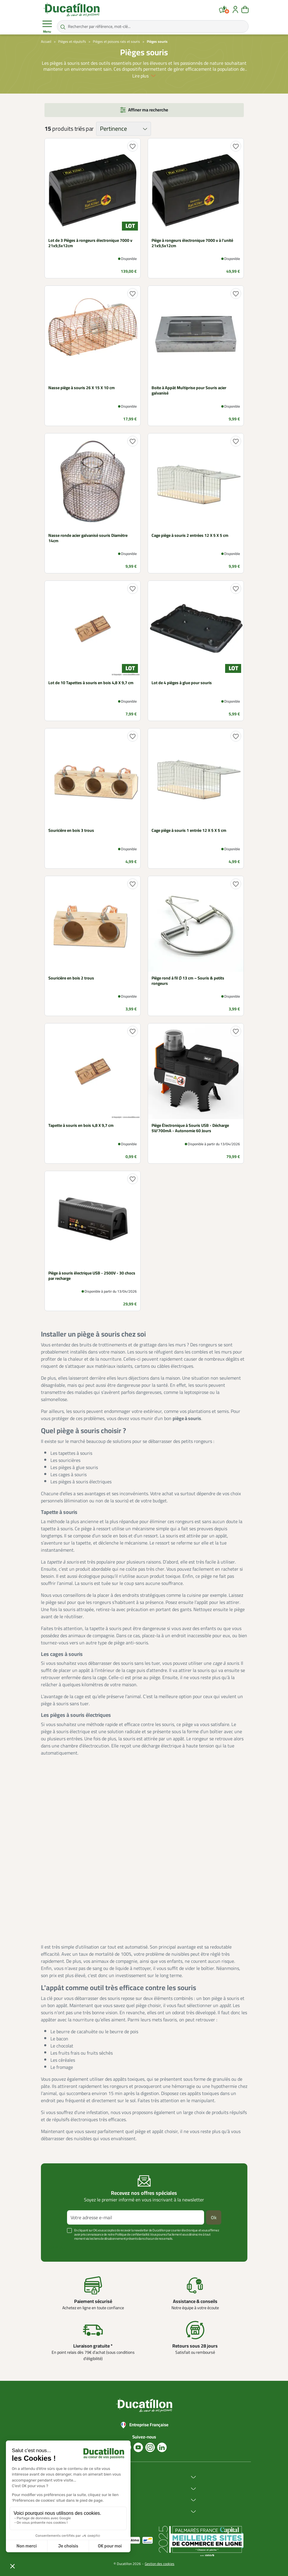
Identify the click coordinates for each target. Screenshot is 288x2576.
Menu (47, 26)
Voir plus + (56, 2247)
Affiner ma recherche (148, 109)
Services (101, 2500)
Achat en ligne (106, 2488)
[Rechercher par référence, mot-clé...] (153, 26)
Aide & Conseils (107, 2511)
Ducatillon (102, 2477)
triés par (84, 128)
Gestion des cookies (159, 2563)
